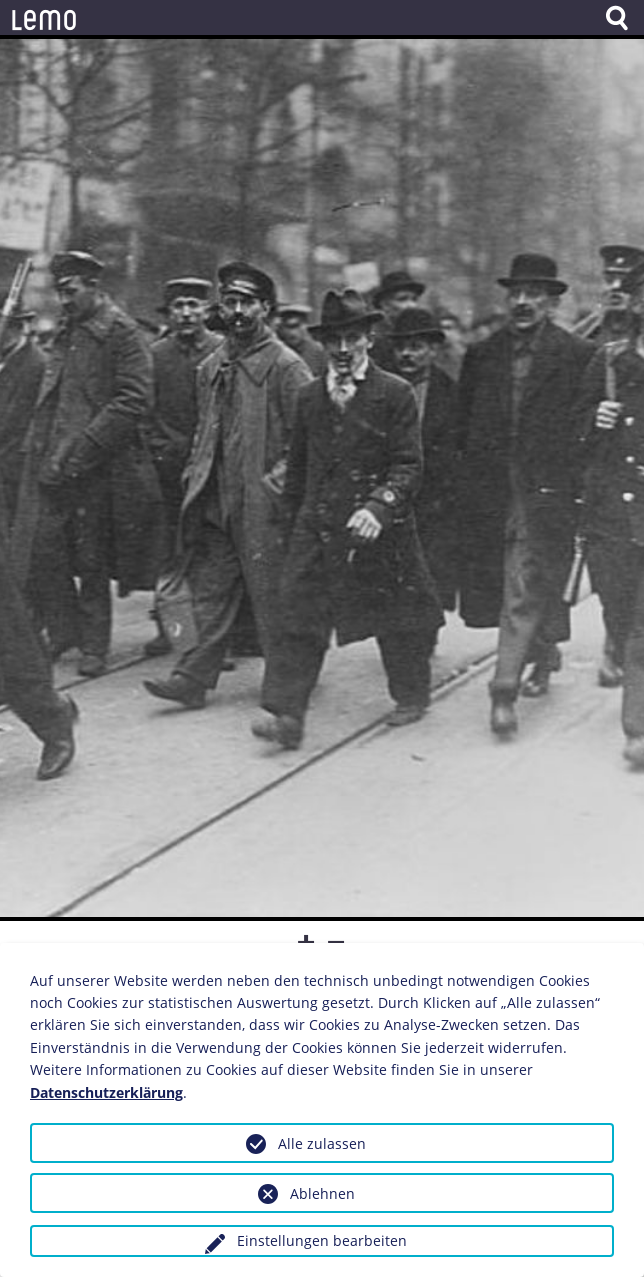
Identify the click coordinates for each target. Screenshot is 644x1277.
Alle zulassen (322, 1143)
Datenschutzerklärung (106, 1092)
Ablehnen (322, 1193)
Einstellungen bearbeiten (322, 1240)
